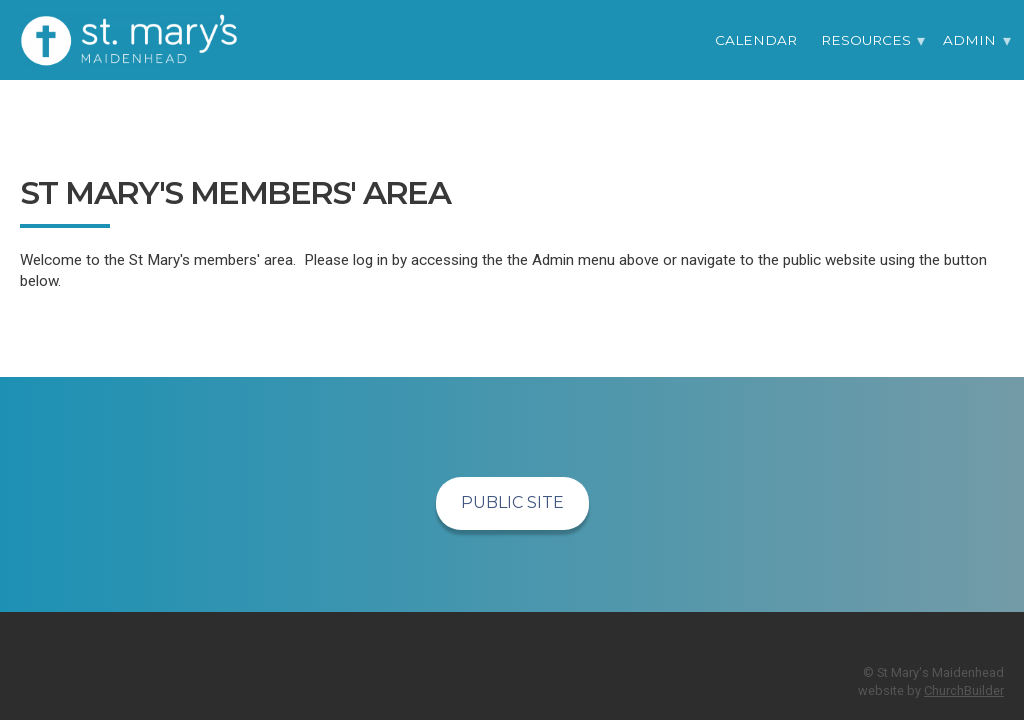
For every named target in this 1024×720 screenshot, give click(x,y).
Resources (866, 40)
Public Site (512, 502)
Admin (969, 40)
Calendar (756, 40)
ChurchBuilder (964, 690)
